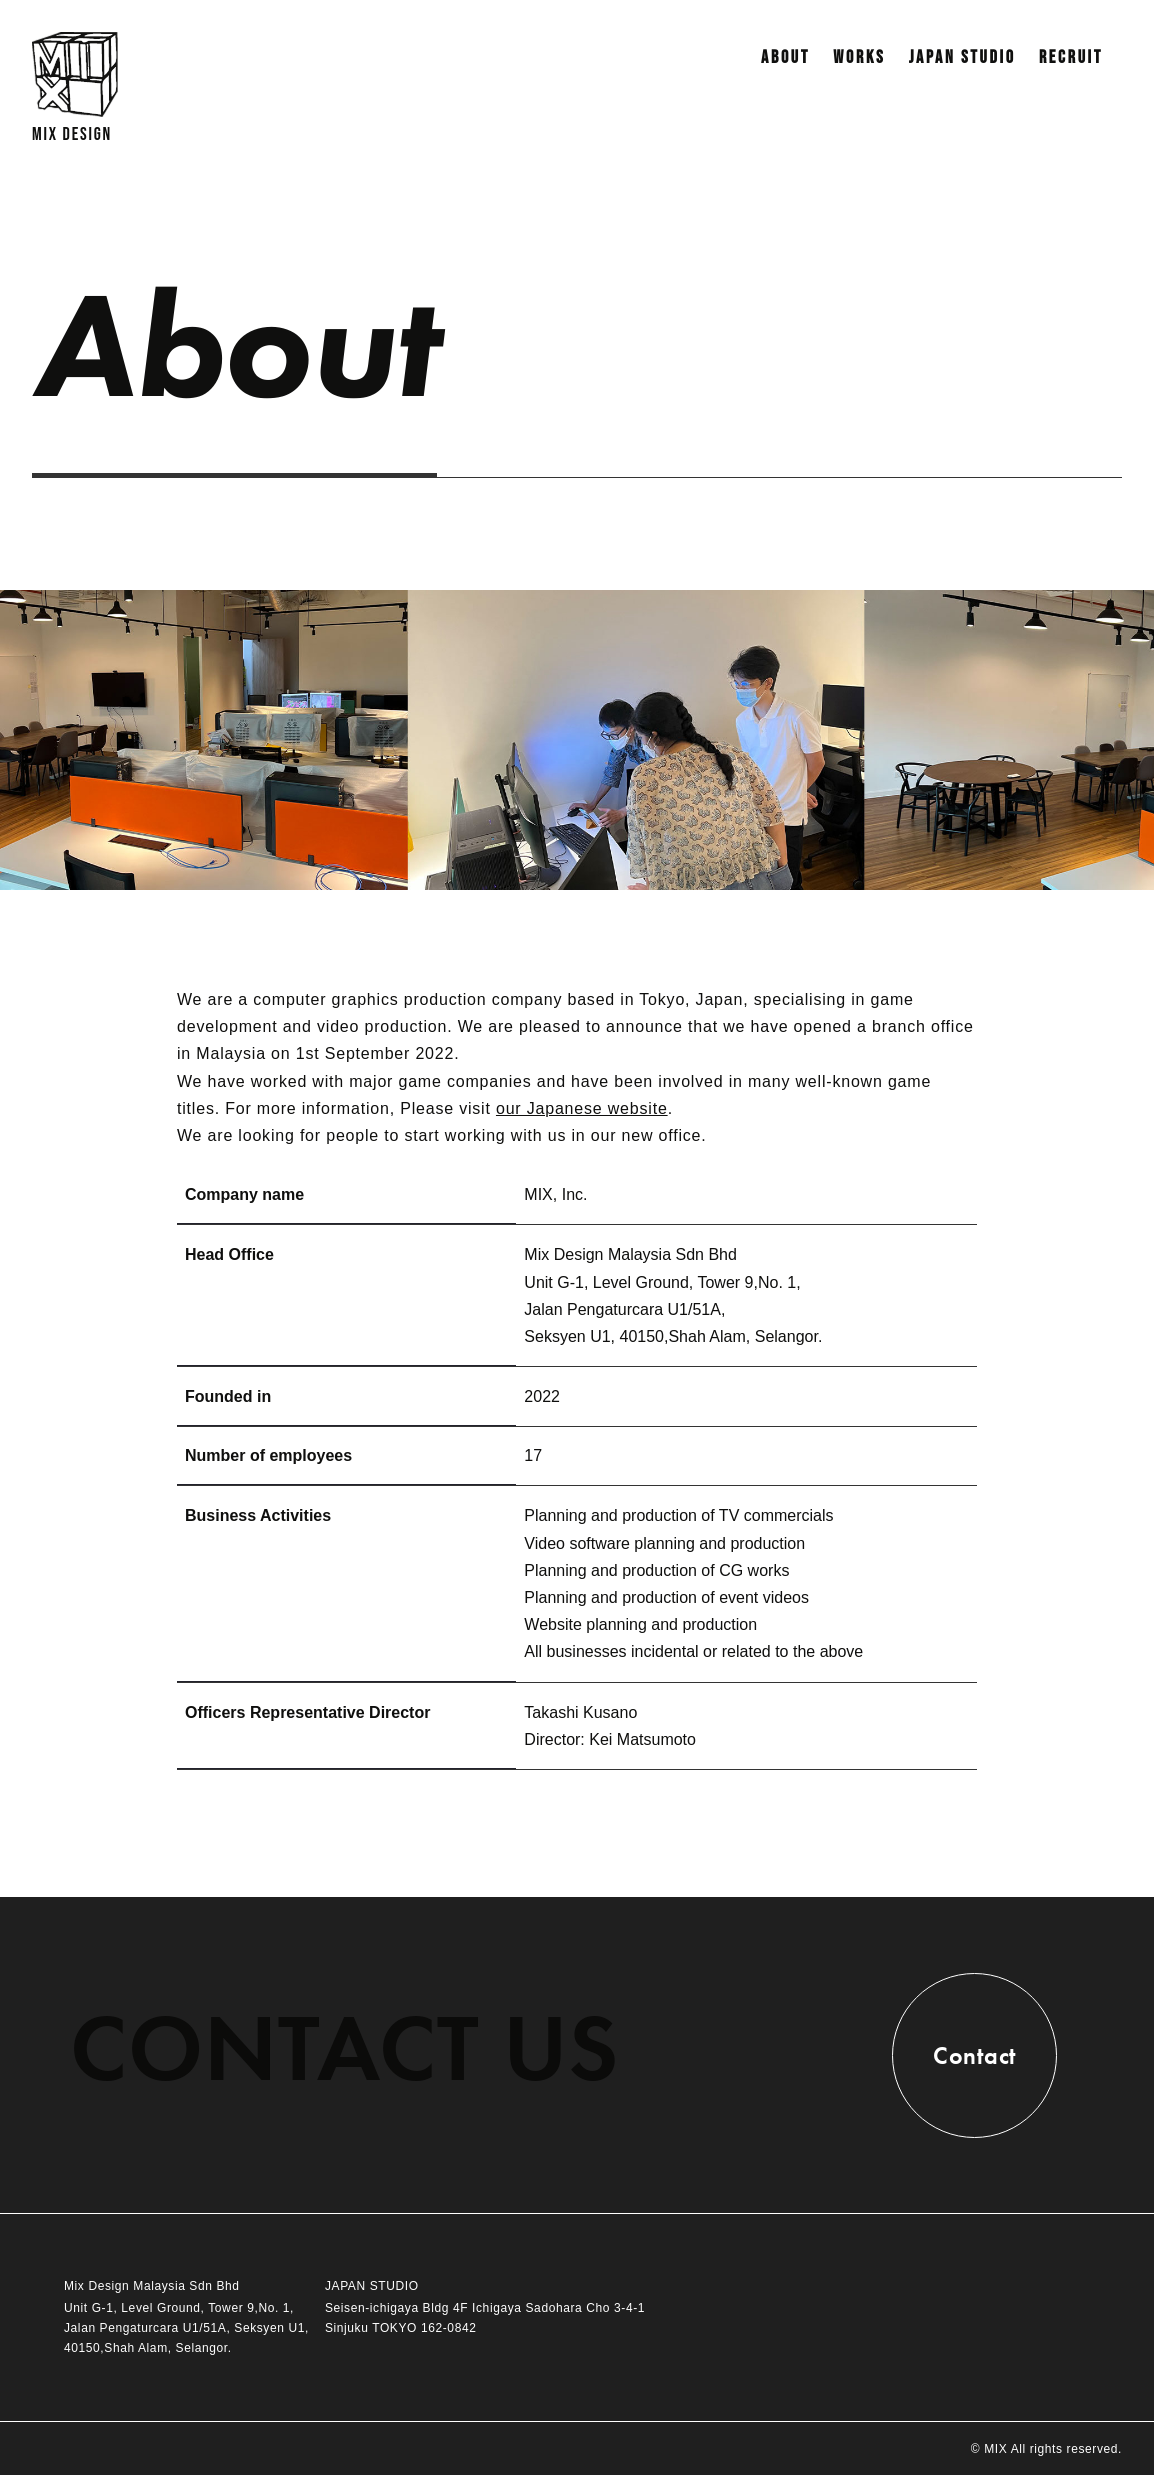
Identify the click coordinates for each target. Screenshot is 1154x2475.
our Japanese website (582, 1108)
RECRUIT (1071, 57)
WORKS (859, 57)
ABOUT (785, 57)
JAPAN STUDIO (962, 57)
